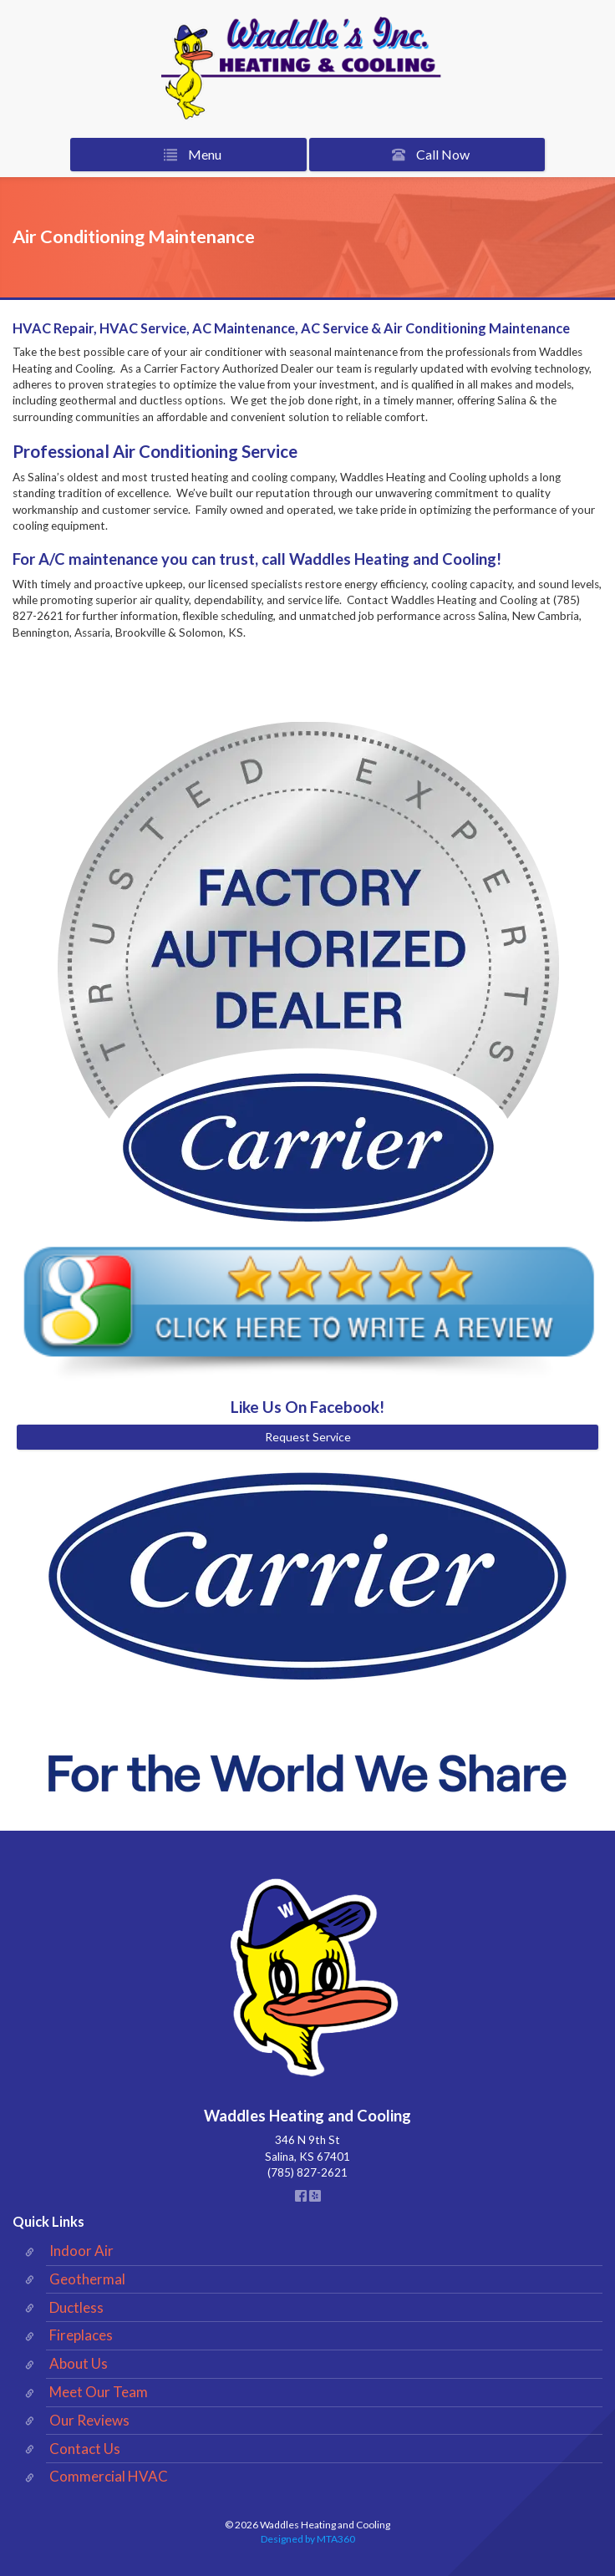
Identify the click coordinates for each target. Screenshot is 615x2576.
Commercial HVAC (108, 2476)
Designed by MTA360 (308, 2539)
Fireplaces (81, 2335)
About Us (78, 2363)
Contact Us (84, 2448)
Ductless (76, 2307)
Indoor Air (81, 2250)
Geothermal (87, 2279)
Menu (189, 154)
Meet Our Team (98, 2392)
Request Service (308, 1437)
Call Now (427, 154)
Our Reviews (89, 2420)
